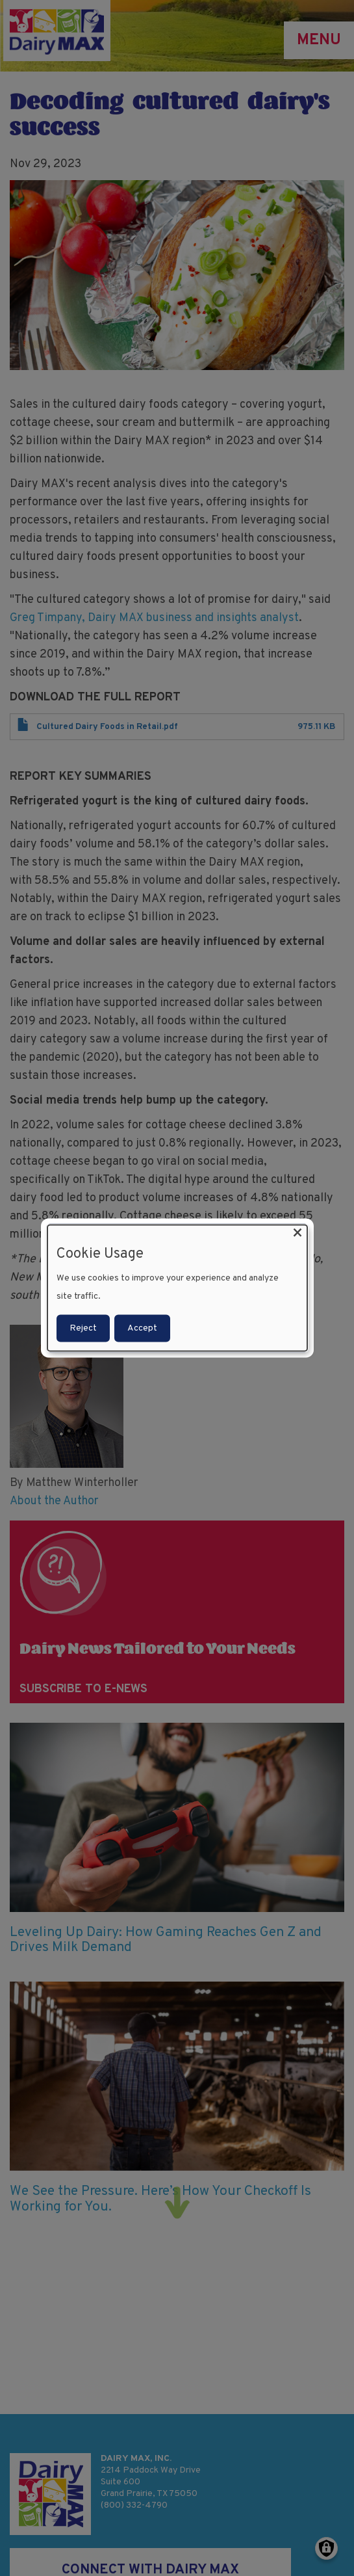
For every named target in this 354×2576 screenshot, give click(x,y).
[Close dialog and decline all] (297, 1233)
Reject (83, 1328)
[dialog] (177, 1288)
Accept (142, 1328)
